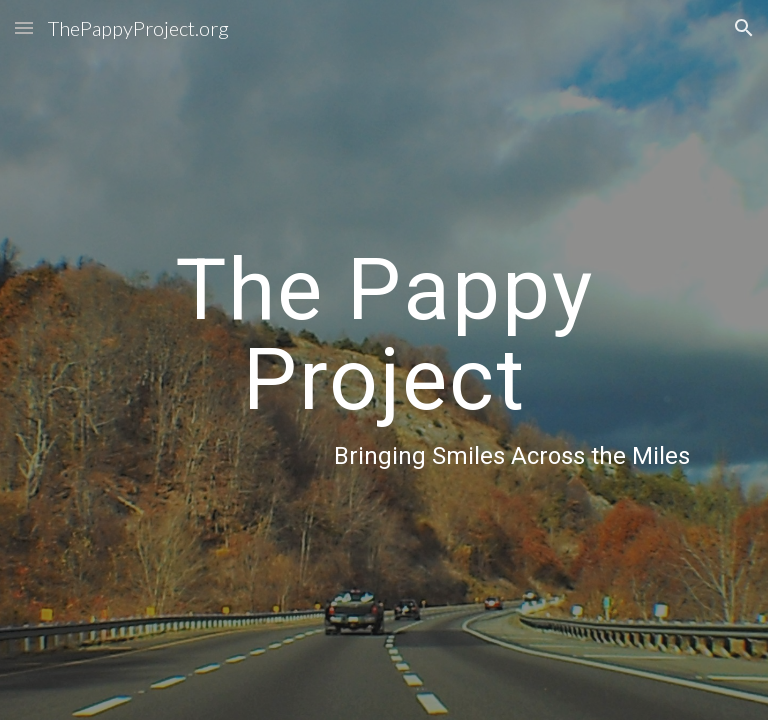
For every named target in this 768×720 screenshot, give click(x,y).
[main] (383, 360)
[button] (24, 27)
